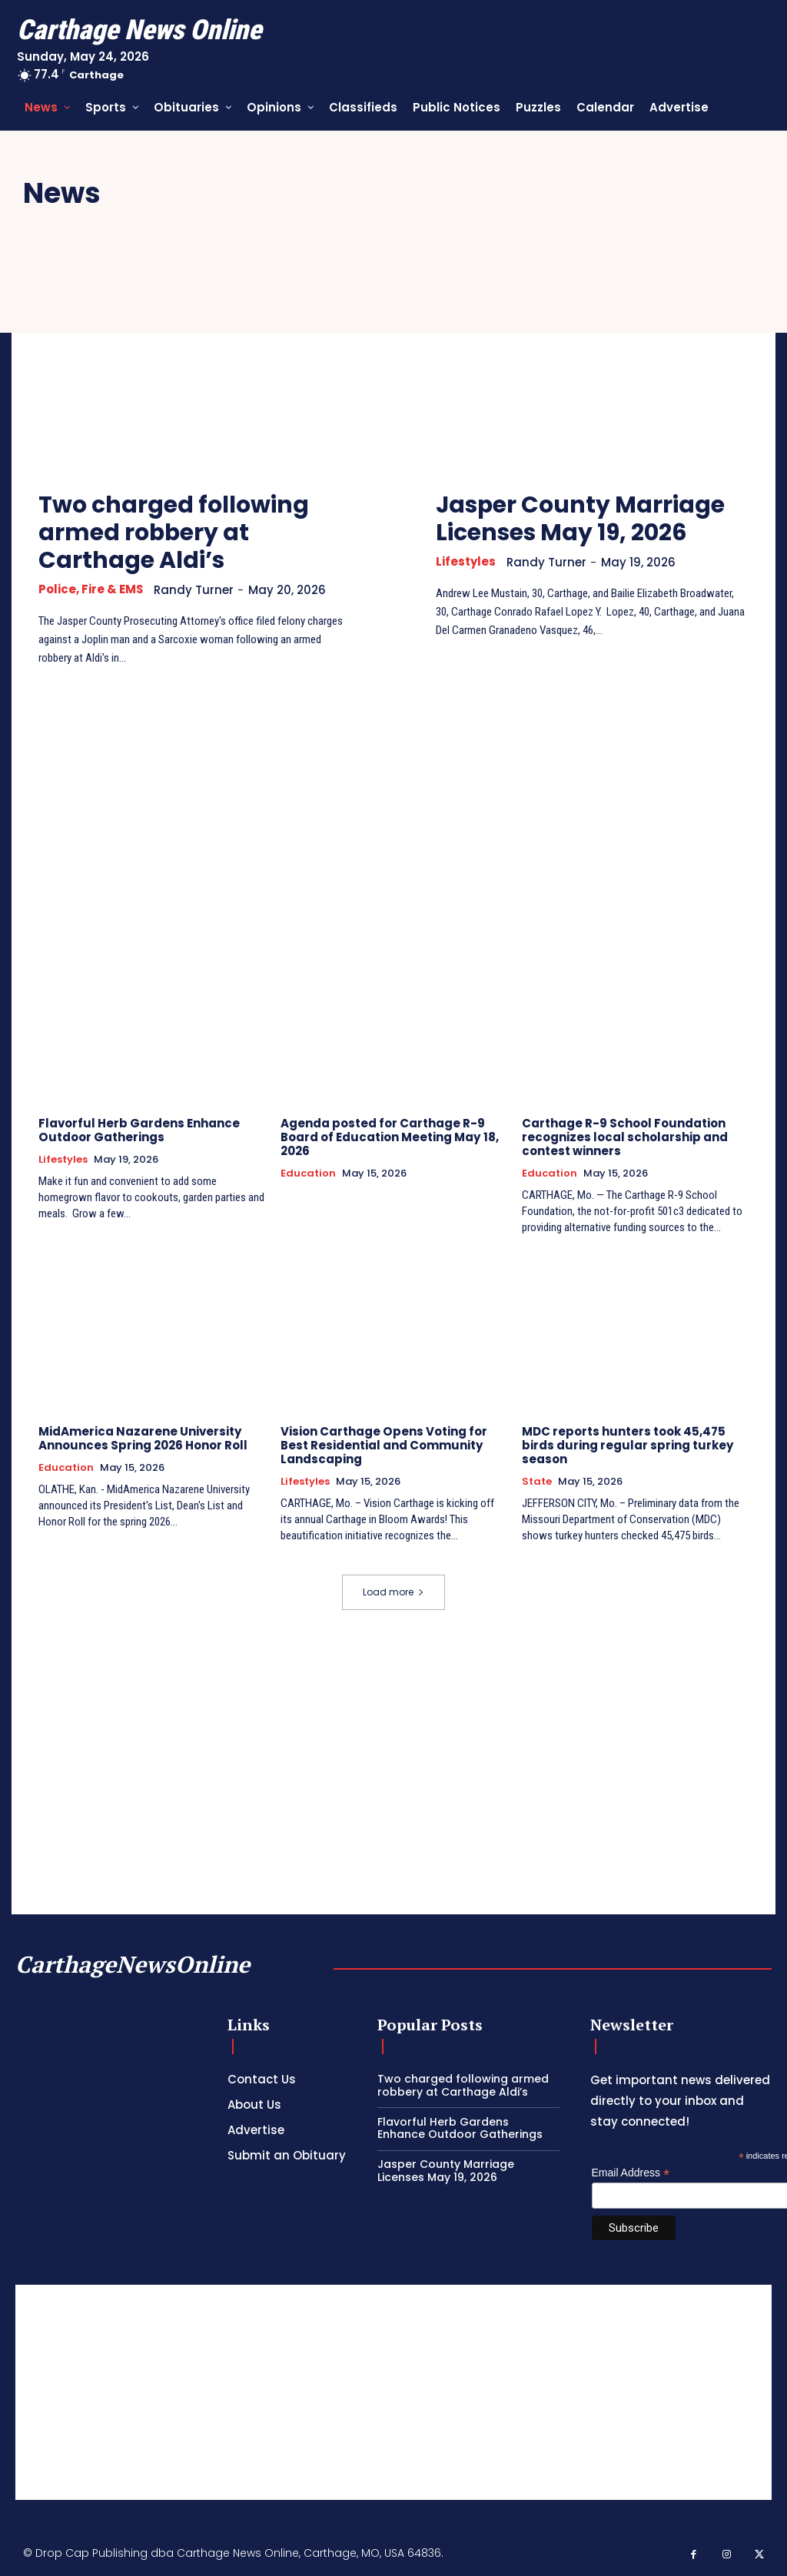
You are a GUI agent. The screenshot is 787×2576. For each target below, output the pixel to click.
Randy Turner (194, 590)
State (537, 1482)
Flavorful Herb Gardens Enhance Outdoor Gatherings (139, 1130)
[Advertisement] (393, 2392)
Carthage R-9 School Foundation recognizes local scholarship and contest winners (624, 1137)
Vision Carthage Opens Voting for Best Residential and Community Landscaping (383, 1445)
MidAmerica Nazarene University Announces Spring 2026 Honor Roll (142, 1438)
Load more (393, 1591)
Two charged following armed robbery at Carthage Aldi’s (173, 532)
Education (308, 1173)
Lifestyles (466, 562)
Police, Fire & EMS (91, 589)
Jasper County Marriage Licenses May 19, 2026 (581, 519)
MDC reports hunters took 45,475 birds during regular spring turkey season (627, 1445)
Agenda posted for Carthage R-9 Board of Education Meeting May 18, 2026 (389, 1137)
